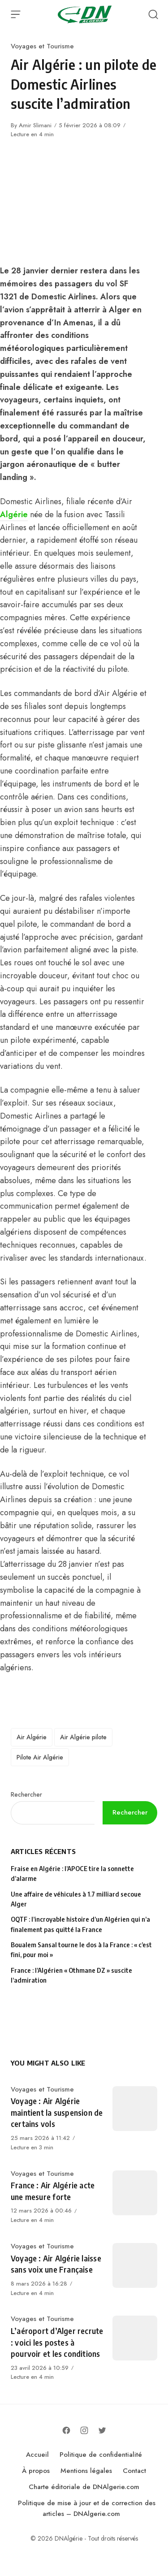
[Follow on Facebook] (66, 2430)
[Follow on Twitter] (102, 2430)
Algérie (14, 514)
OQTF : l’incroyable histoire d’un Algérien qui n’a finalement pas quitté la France (80, 1924)
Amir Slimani (35, 125)
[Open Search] (153, 14)
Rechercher (26, 1794)
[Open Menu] (16, 14)
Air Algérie (32, 1737)
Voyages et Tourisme (42, 46)
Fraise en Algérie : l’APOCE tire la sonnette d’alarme (72, 1873)
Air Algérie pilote (83, 1737)
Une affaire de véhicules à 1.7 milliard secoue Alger (76, 1899)
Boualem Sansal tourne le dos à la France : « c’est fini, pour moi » (81, 1949)
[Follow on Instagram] (84, 2430)
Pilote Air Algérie (40, 1757)
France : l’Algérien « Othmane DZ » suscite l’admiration (71, 1975)
